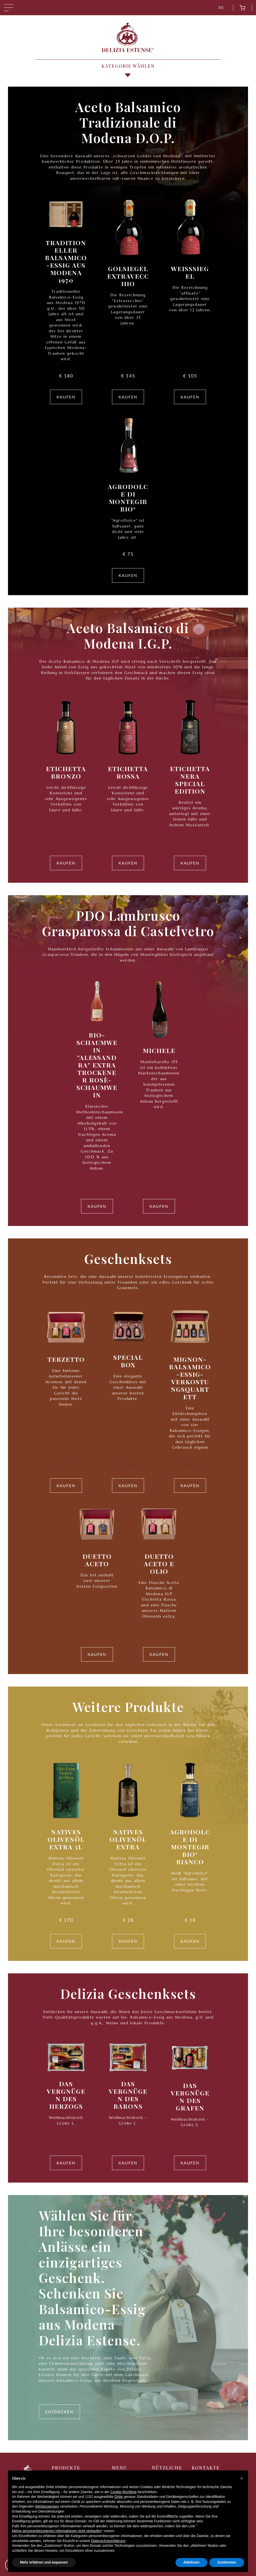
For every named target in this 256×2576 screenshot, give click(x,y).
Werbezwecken (47, 2506)
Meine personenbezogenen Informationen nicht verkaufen (57, 2531)
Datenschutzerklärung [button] (108, 2541)
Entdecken (59, 2411)
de (221, 7)
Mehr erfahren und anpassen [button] (44, 2562)
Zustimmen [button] (226, 2562)
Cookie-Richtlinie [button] (123, 2492)
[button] (242, 2478)
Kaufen (65, 396)
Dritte (118, 2497)
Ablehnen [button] (192, 2562)
